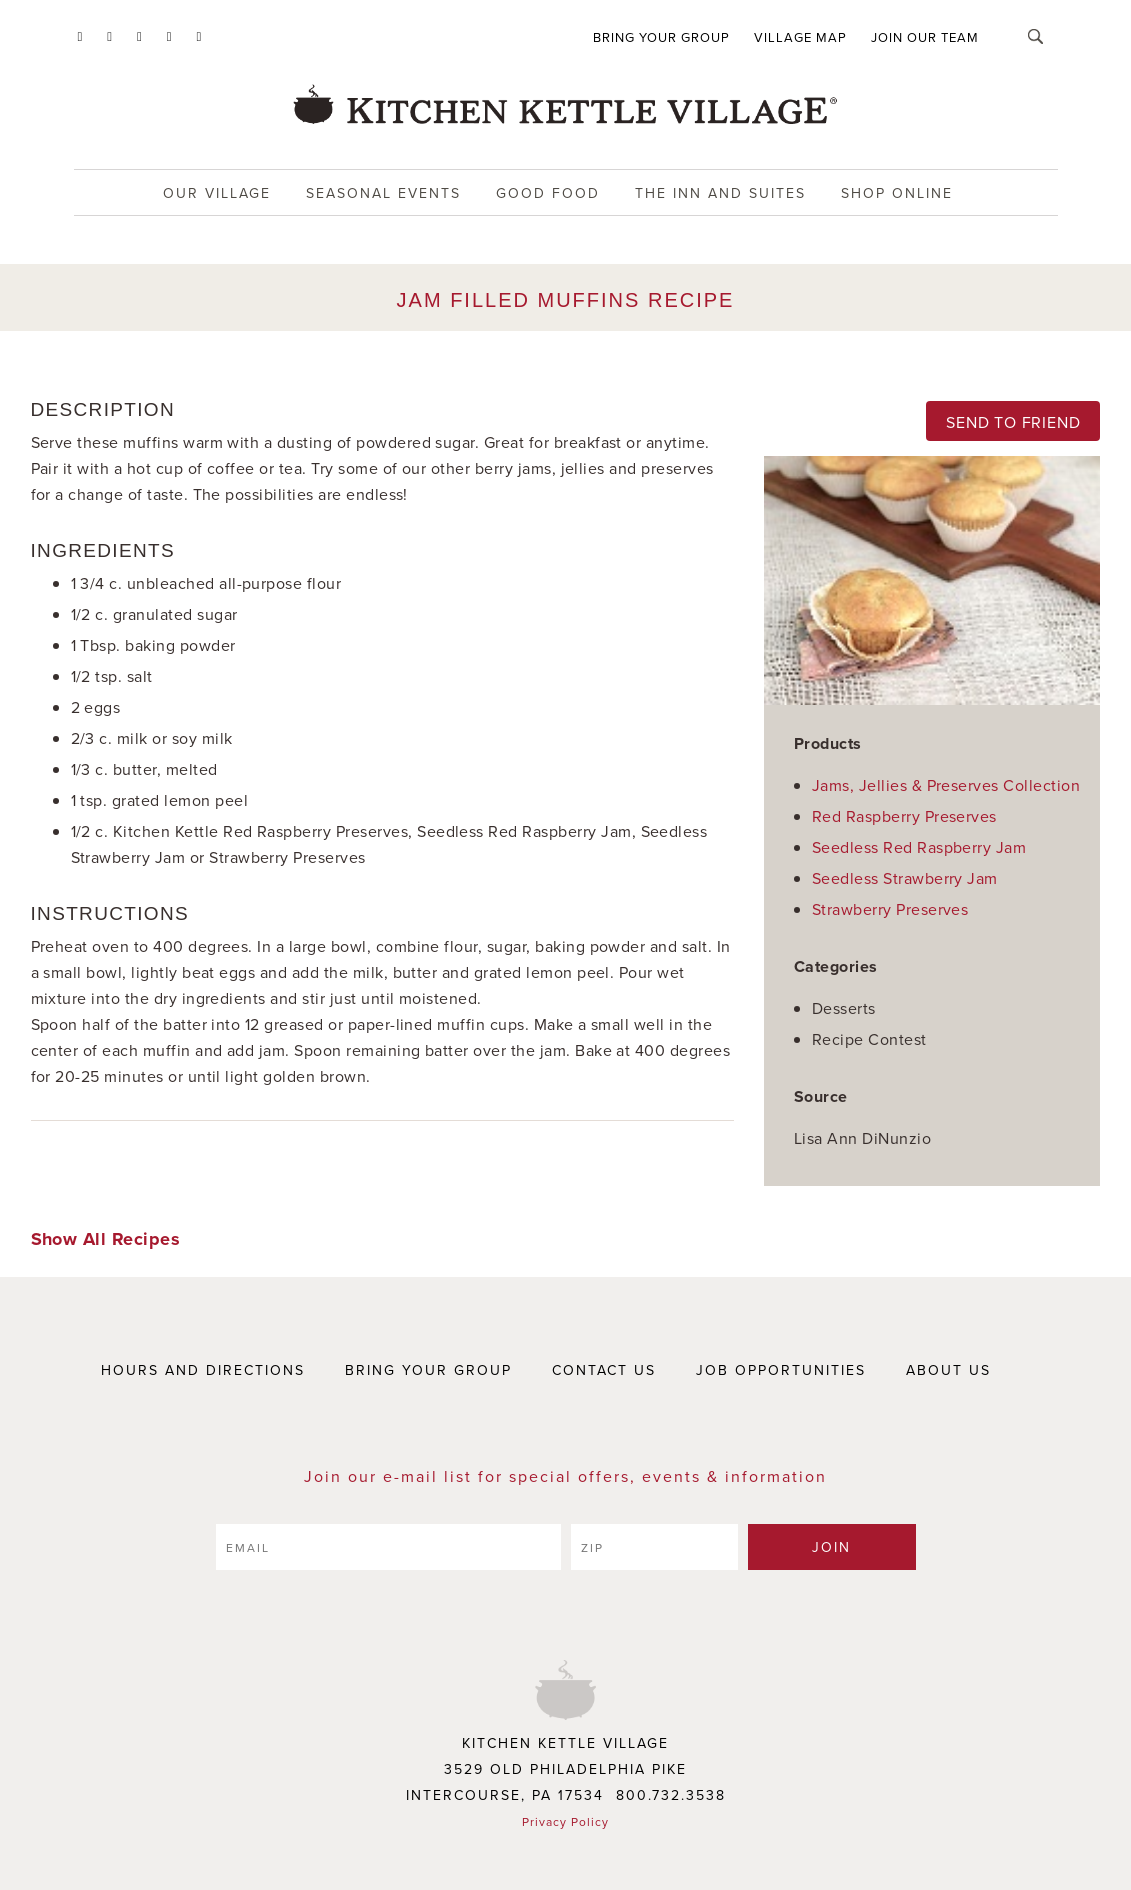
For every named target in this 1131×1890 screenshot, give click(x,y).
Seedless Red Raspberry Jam (919, 847)
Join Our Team (925, 37)
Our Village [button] (217, 193)
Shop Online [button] (897, 193)
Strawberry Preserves (890, 909)
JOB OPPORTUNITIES (781, 1370)
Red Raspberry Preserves (904, 816)
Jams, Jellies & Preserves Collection (946, 785)
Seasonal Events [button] (383, 193)
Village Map (800, 37)
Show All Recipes (106, 1239)
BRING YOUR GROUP (428, 1370)
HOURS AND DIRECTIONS (203, 1370)
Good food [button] (548, 193)
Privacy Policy (565, 1821)
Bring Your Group (661, 37)
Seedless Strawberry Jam (905, 878)
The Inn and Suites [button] (720, 193)
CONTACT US (604, 1370)
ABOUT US (948, 1370)
